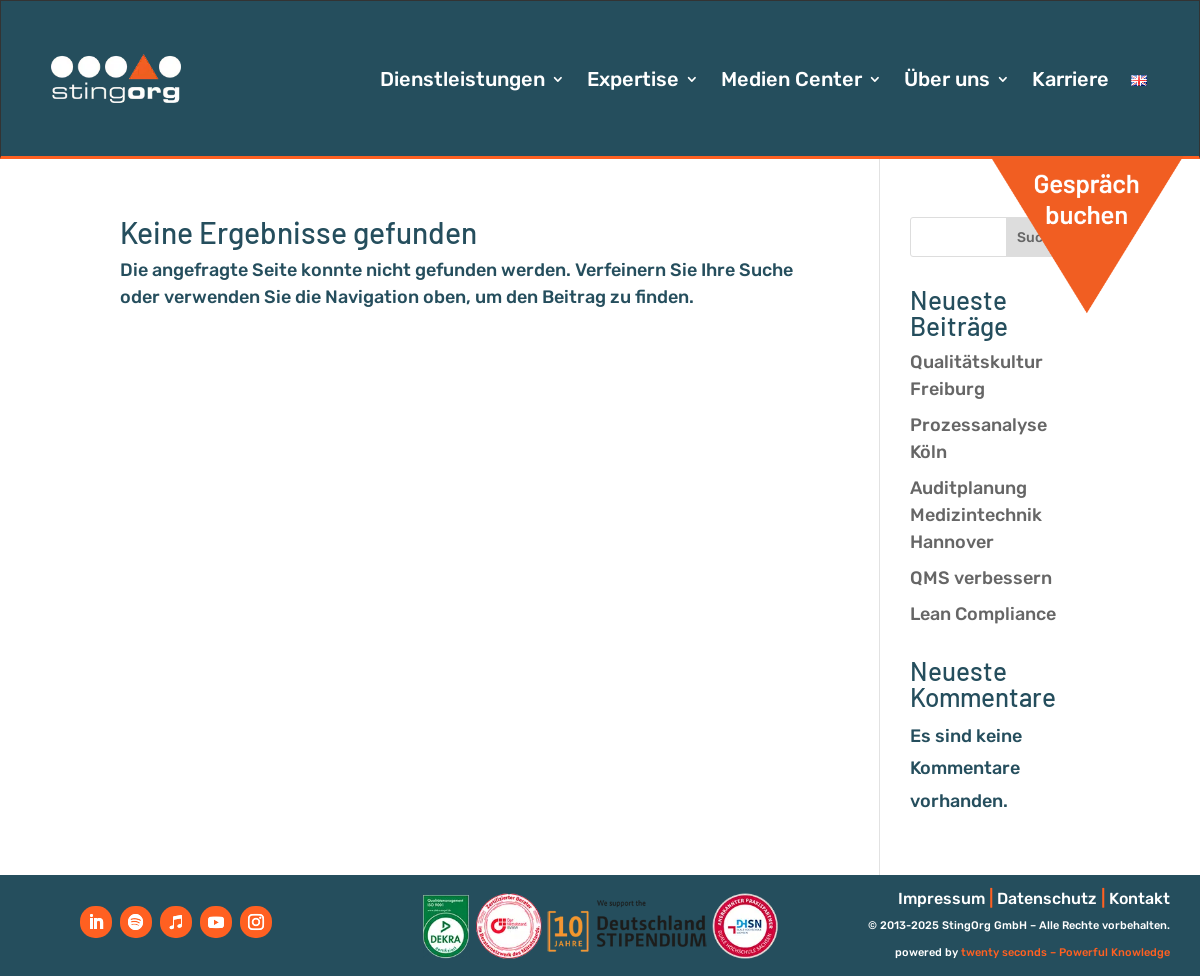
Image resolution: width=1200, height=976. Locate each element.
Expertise (633, 81)
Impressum (941, 898)
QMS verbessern (981, 578)
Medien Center (791, 81)
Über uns (947, 81)
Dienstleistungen (462, 81)
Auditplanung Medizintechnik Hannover (976, 515)
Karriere (1070, 81)
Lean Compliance (983, 614)
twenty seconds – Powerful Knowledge (1065, 952)
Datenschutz (1047, 898)
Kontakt (1139, 898)
